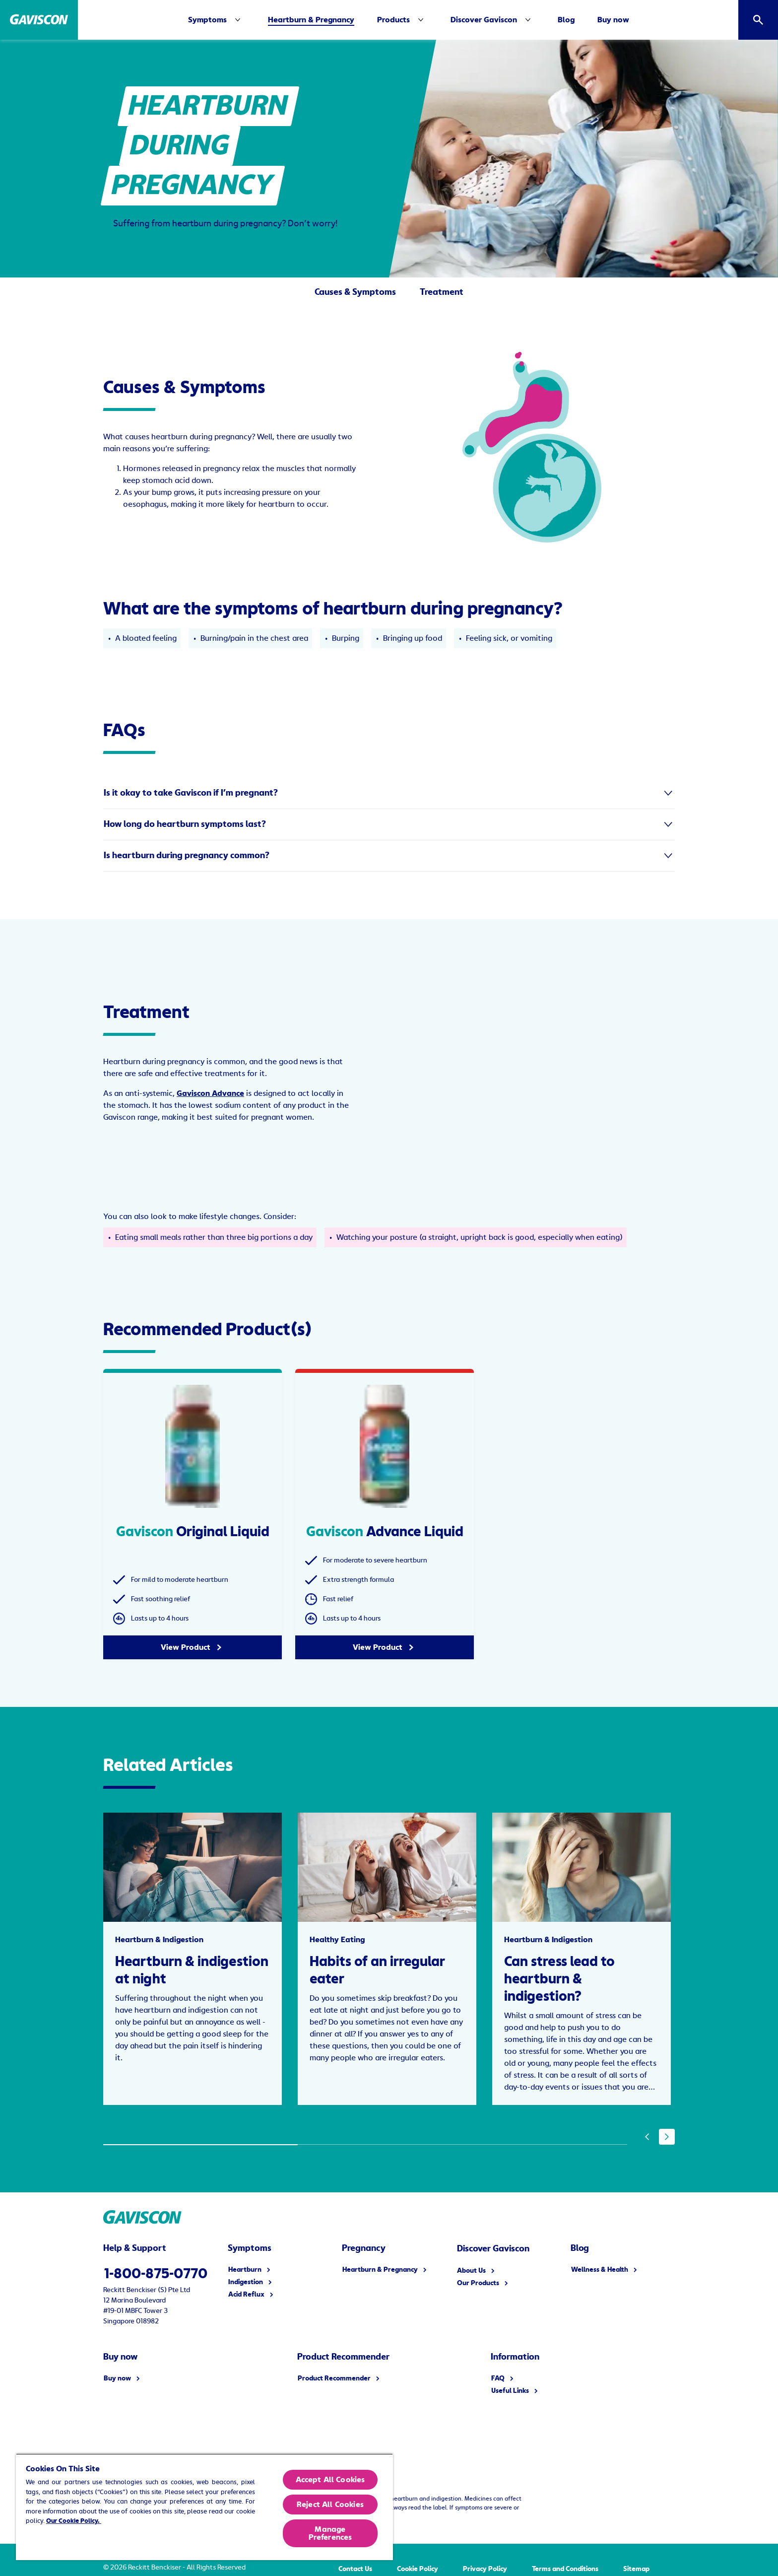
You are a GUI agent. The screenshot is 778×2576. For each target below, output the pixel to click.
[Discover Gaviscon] (484, 20)
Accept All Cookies (330, 2480)
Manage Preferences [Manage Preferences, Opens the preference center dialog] (330, 2533)
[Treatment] (441, 295)
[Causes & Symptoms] (355, 295)
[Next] (667, 2137)
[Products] (393, 20)
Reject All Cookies (330, 2504)
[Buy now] (613, 20)
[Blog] (566, 20)
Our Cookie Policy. (73, 2521)
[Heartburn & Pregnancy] (311, 20)
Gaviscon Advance (210, 1093)
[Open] (758, 20)
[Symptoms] (216, 19)
